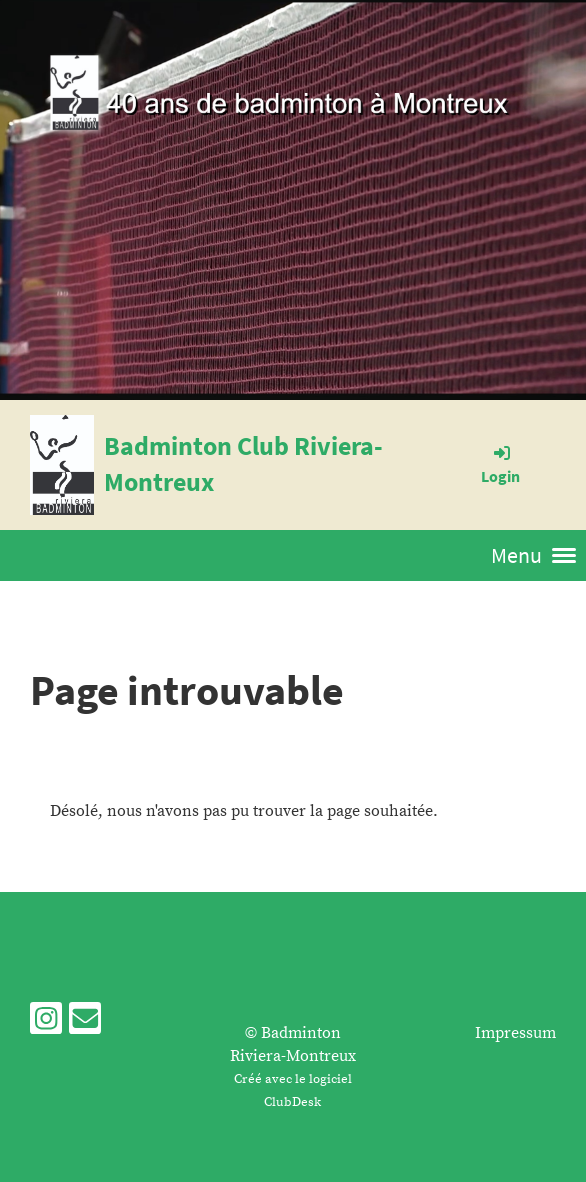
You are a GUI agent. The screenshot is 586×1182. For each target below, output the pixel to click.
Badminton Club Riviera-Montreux (243, 463)
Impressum (515, 1033)
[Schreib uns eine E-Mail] (85, 1025)
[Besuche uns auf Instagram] (46, 1025)
